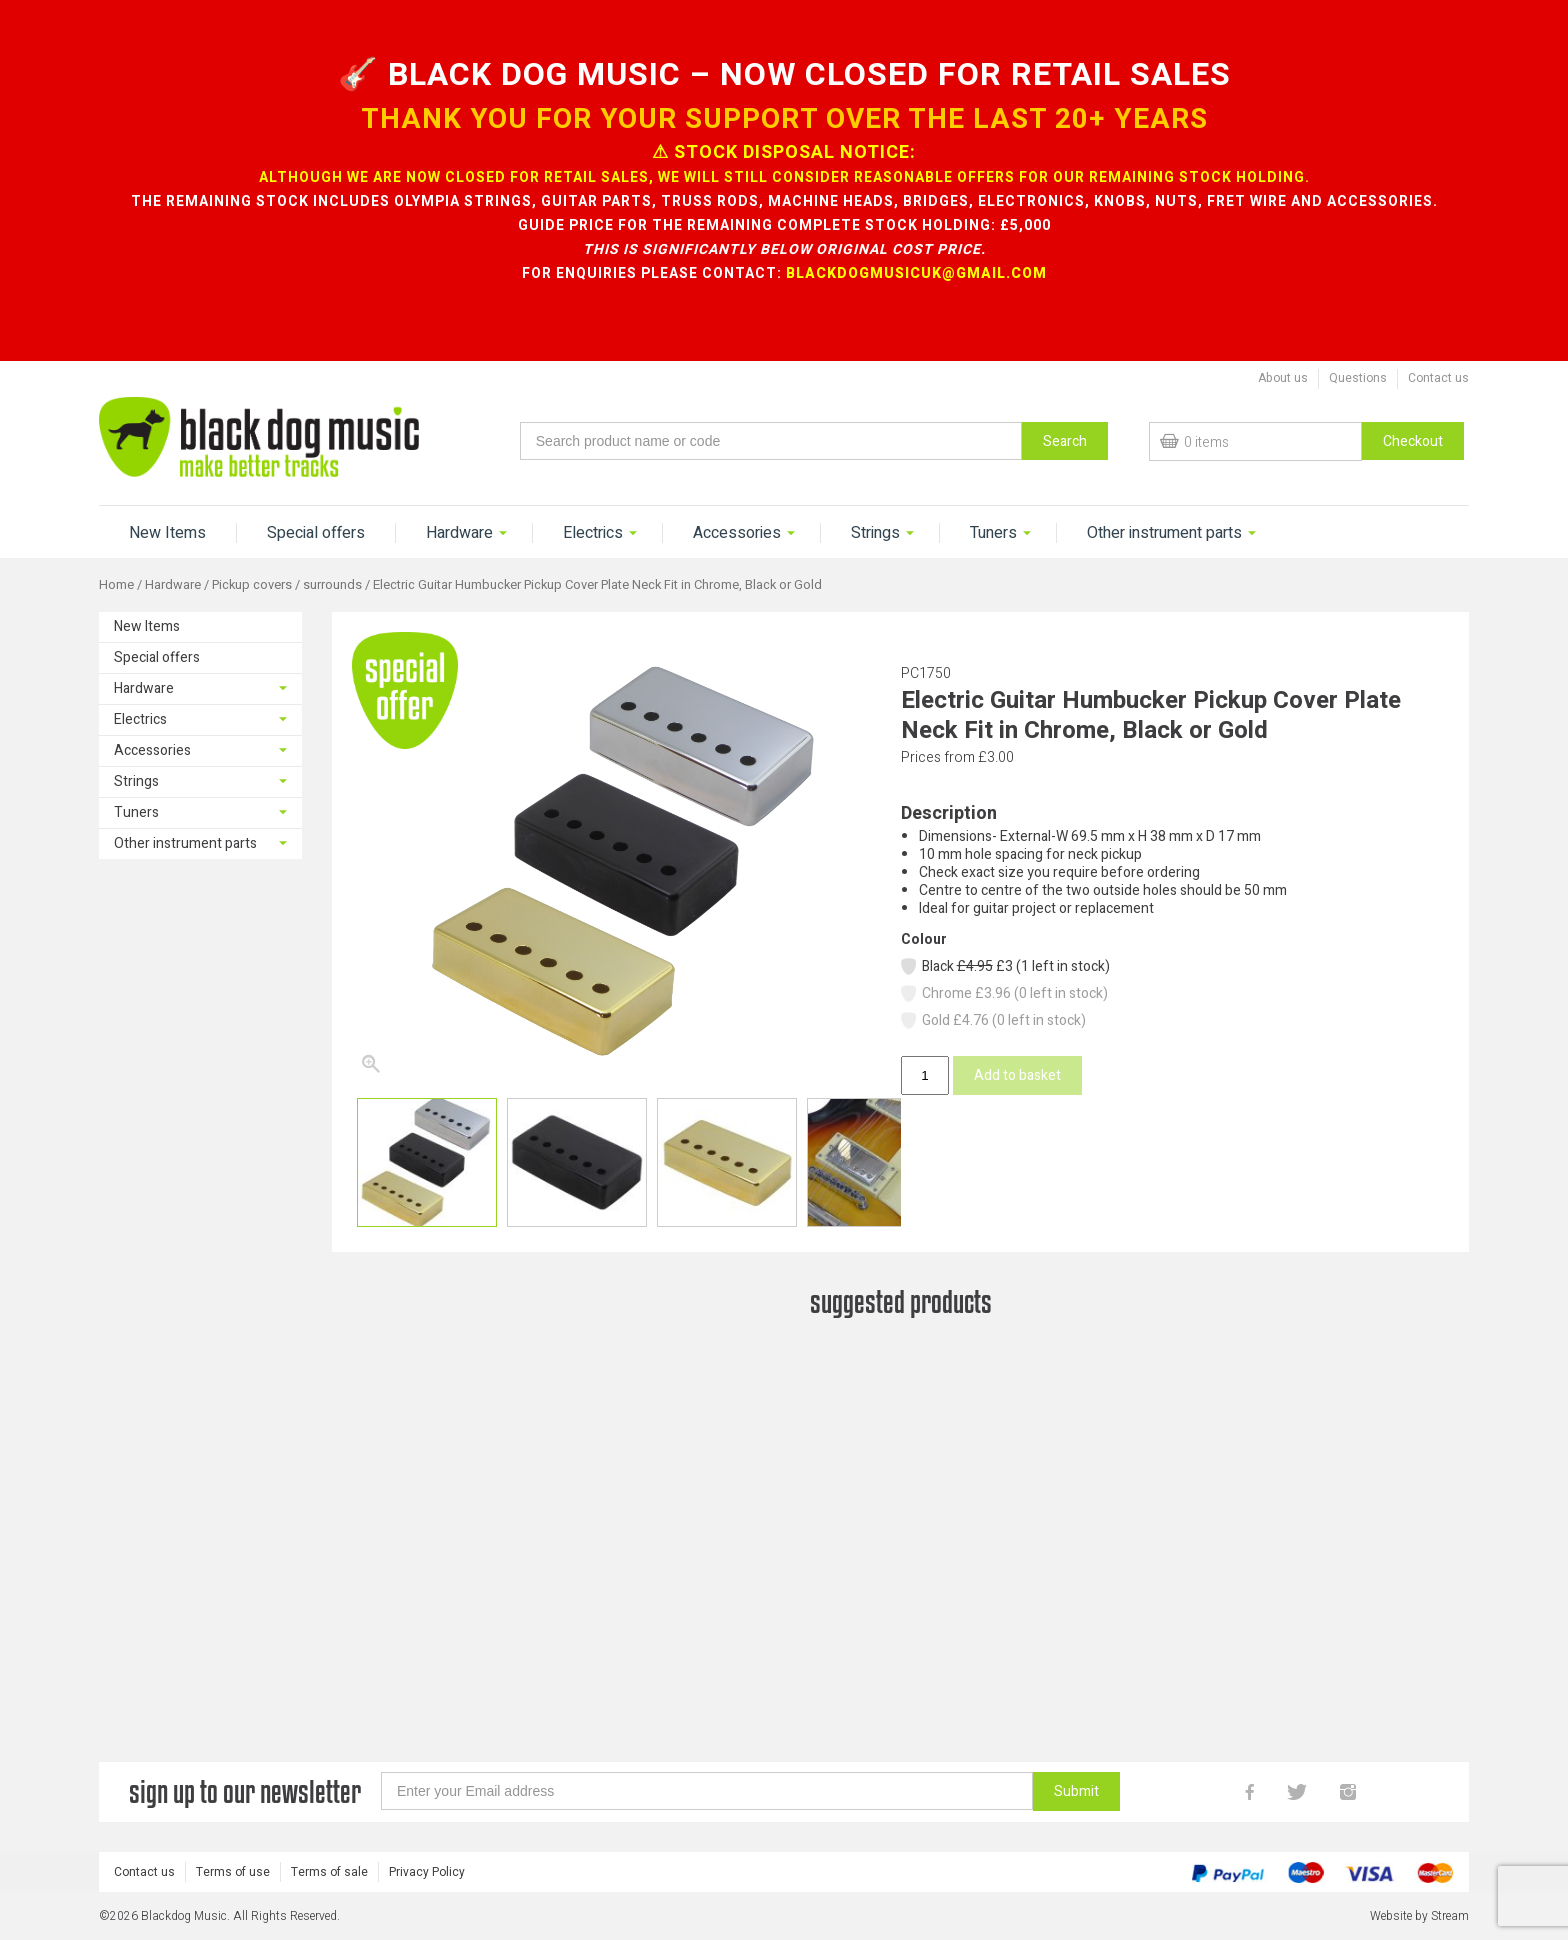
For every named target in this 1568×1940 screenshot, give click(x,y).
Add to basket (1017, 1075)
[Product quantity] (925, 1075)
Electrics (593, 533)
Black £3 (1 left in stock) (1004, 966)
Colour (924, 939)
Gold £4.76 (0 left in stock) (992, 1020)
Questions (1358, 378)
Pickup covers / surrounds (287, 585)
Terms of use (233, 1898)
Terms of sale (329, 1898)
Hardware (459, 533)
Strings (875, 533)
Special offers (316, 533)
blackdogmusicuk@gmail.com (916, 273)
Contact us (1438, 378)
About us (1283, 378)
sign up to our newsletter (245, 1817)
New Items (167, 533)
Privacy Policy (427, 1898)
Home (116, 585)
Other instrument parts (1164, 533)
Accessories (737, 533)
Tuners (993, 533)
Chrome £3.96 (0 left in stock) (1003, 993)
